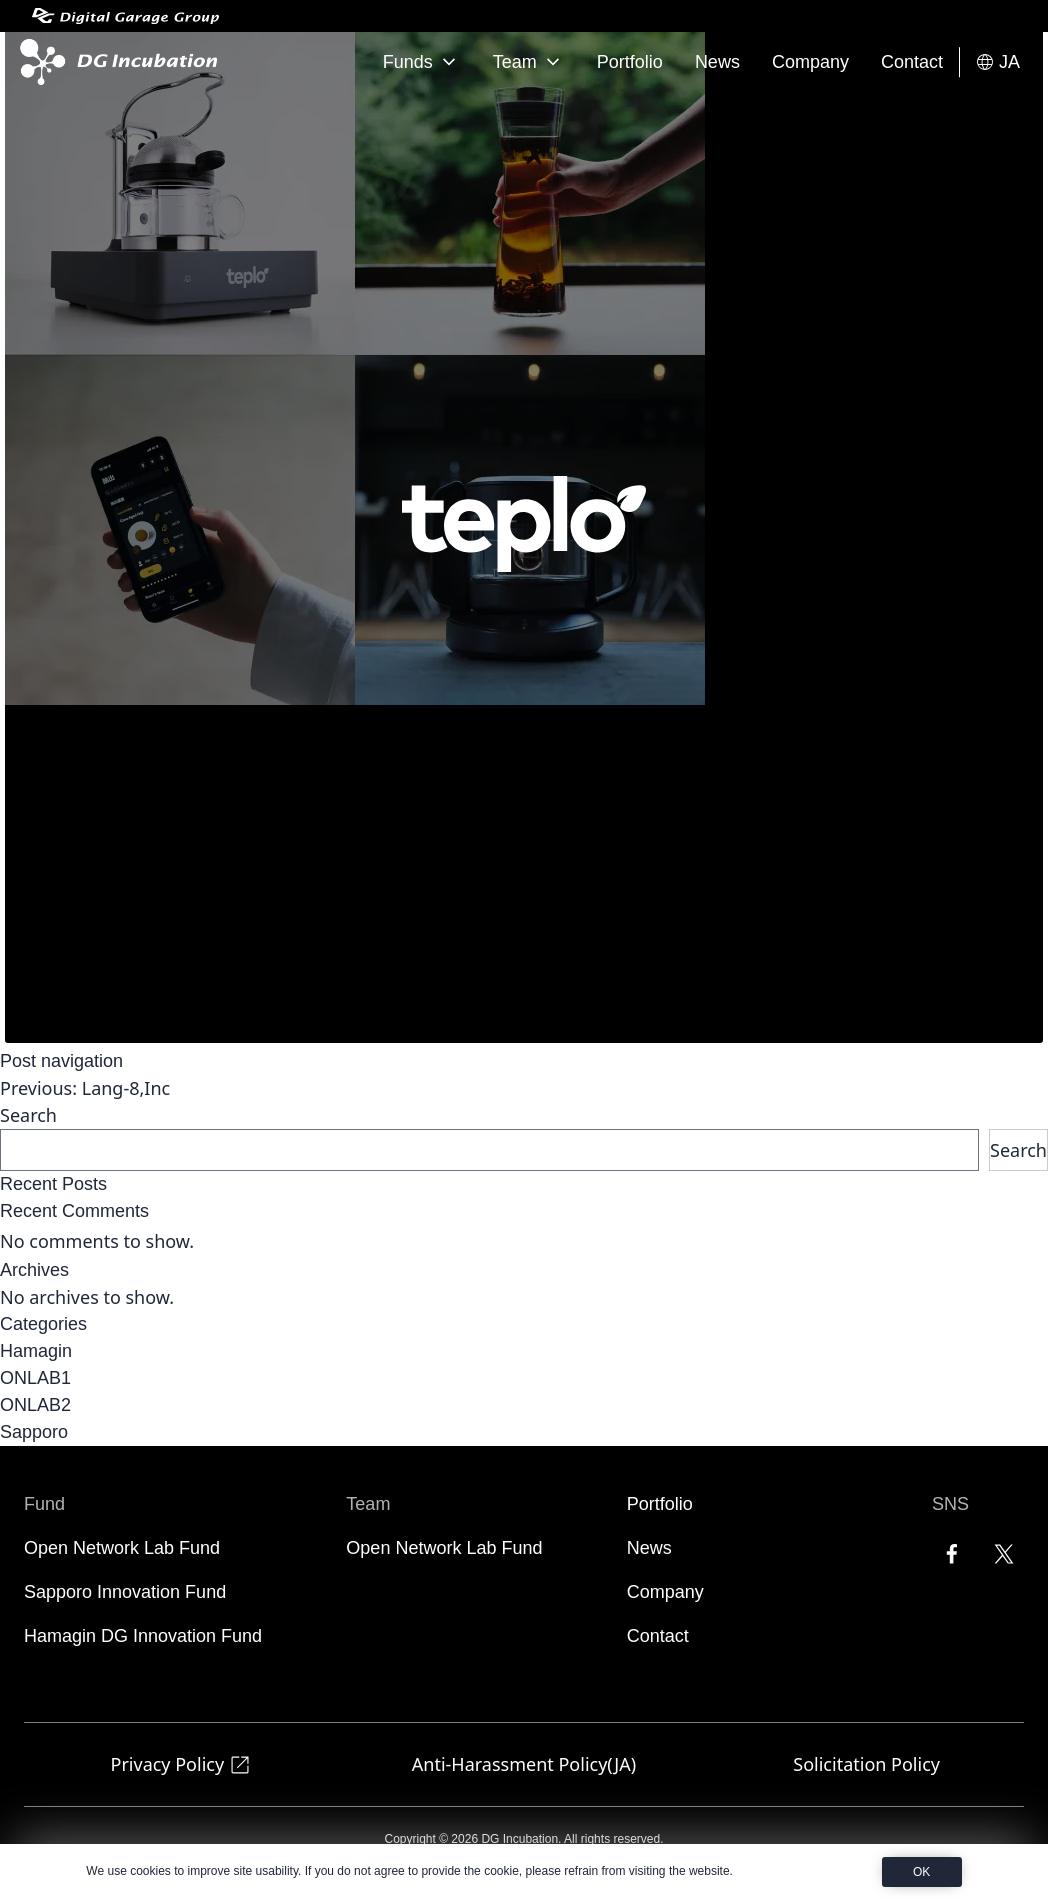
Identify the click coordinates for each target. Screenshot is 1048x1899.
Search (28, 1115)
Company (810, 62)
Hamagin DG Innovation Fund (143, 1636)
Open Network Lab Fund (122, 1548)
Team (529, 62)
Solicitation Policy (866, 1764)
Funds (422, 62)
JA (997, 62)
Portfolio (630, 62)
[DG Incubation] (114, 62)
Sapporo (34, 1432)
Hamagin (36, 1351)
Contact (912, 62)
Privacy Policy (182, 1764)
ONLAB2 (35, 1405)
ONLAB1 (35, 1378)
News (717, 62)
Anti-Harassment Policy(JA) (524, 1764)
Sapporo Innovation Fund (125, 1592)
